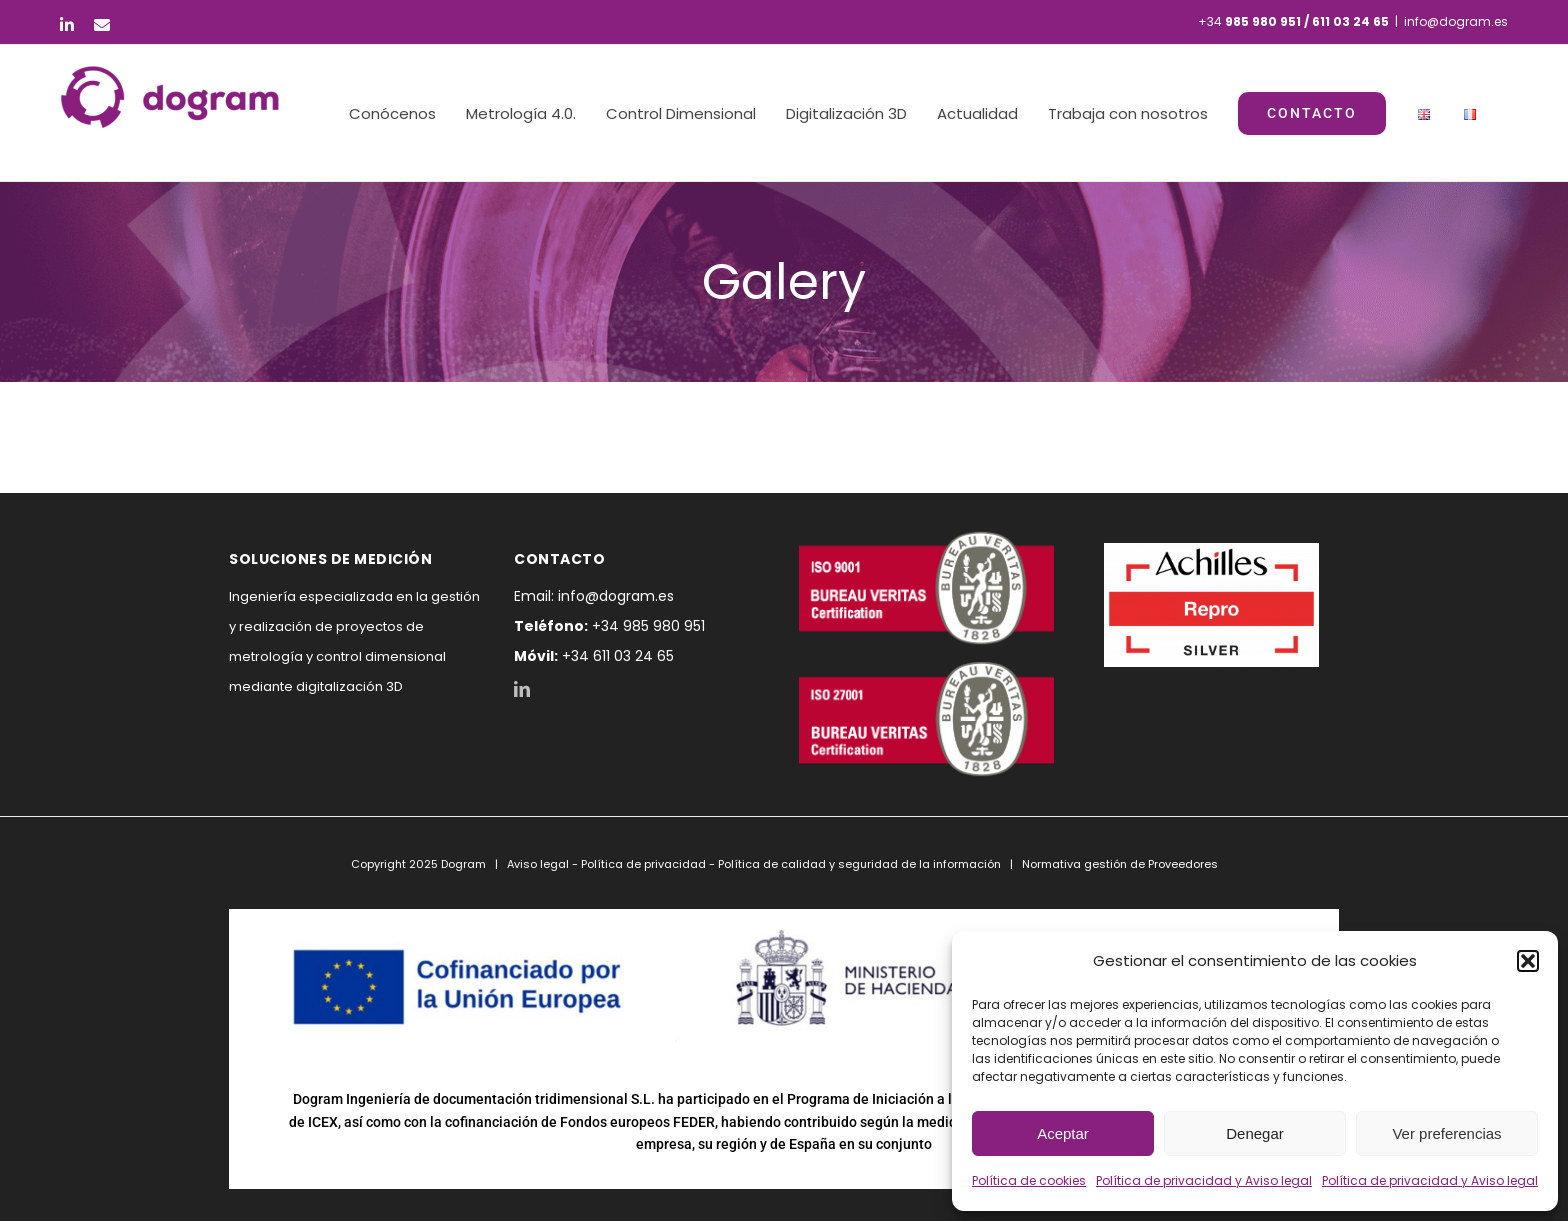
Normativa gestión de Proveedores (1120, 864)
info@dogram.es (1456, 21)
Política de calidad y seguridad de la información (859, 864)
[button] (1528, 961)
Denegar (1255, 1133)
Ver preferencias (1446, 1133)
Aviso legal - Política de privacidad (606, 864)
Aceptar (1063, 1133)
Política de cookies (1029, 1180)
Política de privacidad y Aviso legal (1204, 1180)
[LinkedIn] (522, 689)
